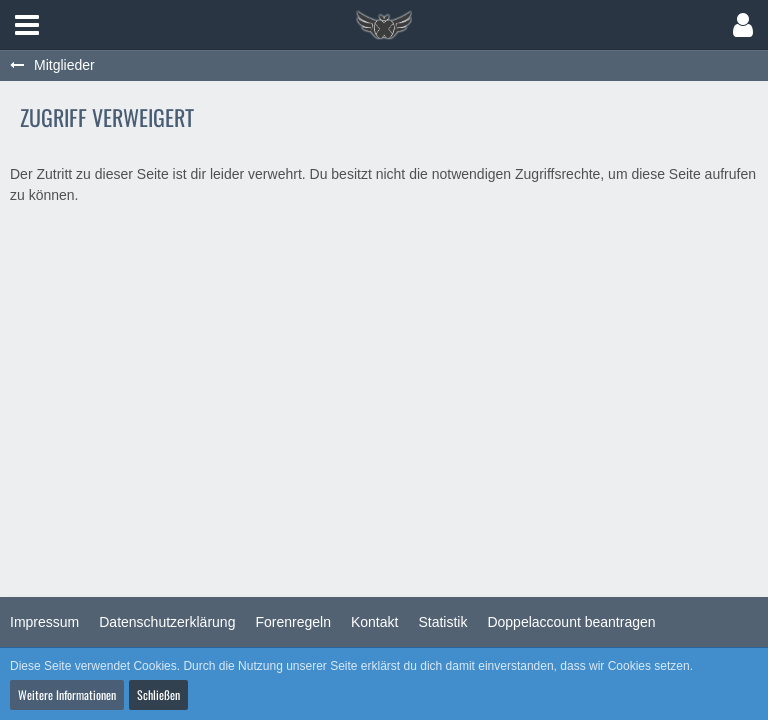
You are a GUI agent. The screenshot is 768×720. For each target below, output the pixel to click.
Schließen (158, 694)
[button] (27, 25)
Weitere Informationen (67, 694)
